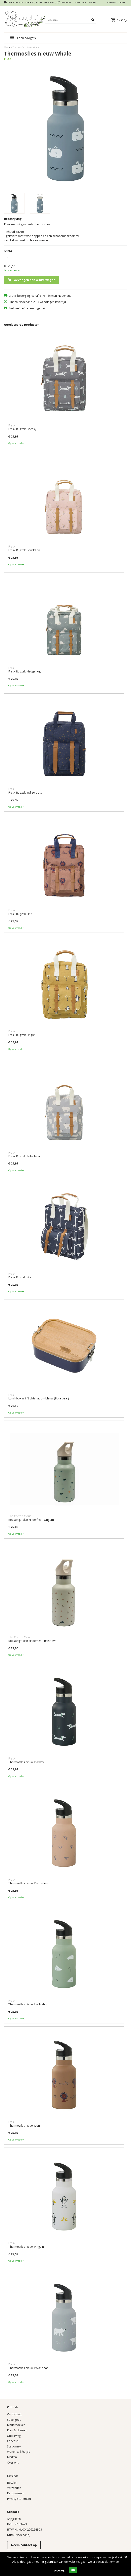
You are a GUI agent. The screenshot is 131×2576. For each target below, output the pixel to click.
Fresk (7, 59)
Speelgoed (14, 2420)
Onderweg (14, 2436)
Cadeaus (12, 2441)
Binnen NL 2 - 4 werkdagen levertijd (77, 2)
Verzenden (14, 2488)
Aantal (8, 251)
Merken (12, 2457)
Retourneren (15, 2493)
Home (7, 46)
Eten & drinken (17, 2430)
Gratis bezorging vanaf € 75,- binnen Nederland (29, 2)
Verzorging (14, 2414)
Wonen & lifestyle (18, 2451)
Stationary (14, 2446)
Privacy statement (19, 2499)
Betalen (12, 2482)
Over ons (111, 2)
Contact (121, 2)
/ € (119, 20)
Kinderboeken (16, 2425)
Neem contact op (24, 2545)
